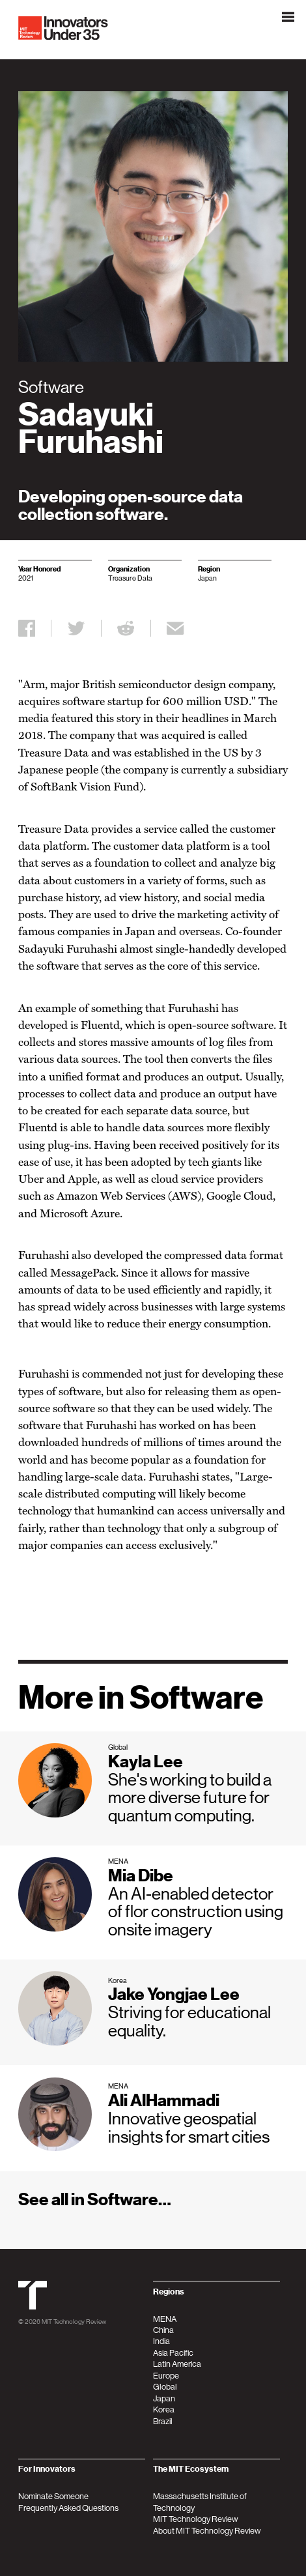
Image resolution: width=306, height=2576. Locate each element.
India (161, 2341)
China (163, 2330)
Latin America (177, 2364)
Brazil (163, 2421)
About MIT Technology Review (207, 2531)
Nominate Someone (53, 2496)
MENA (164, 2319)
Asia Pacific (173, 2353)
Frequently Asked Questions (68, 2508)
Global (165, 2387)
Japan (164, 2398)
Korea (163, 2409)
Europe (166, 2376)
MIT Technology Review (74, 2321)
